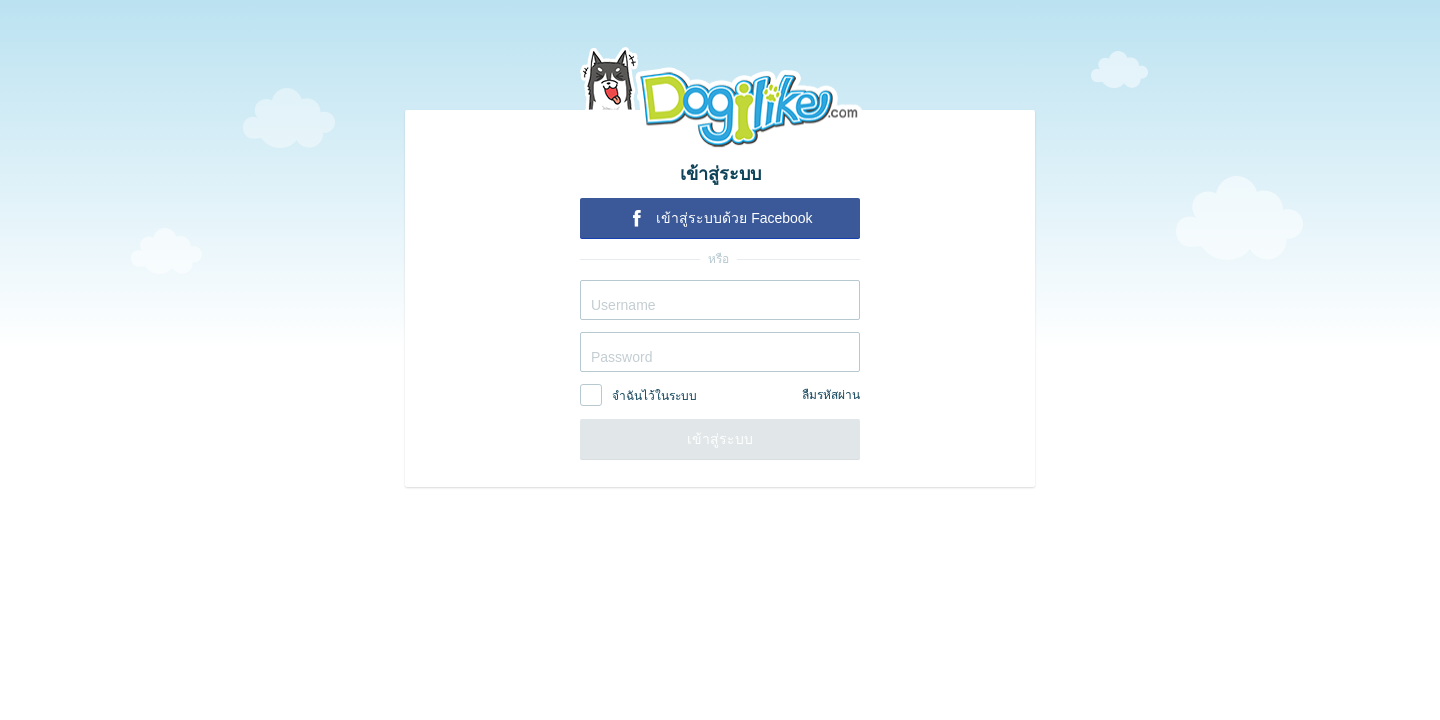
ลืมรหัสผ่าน (831, 395)
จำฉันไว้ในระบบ (654, 396)
